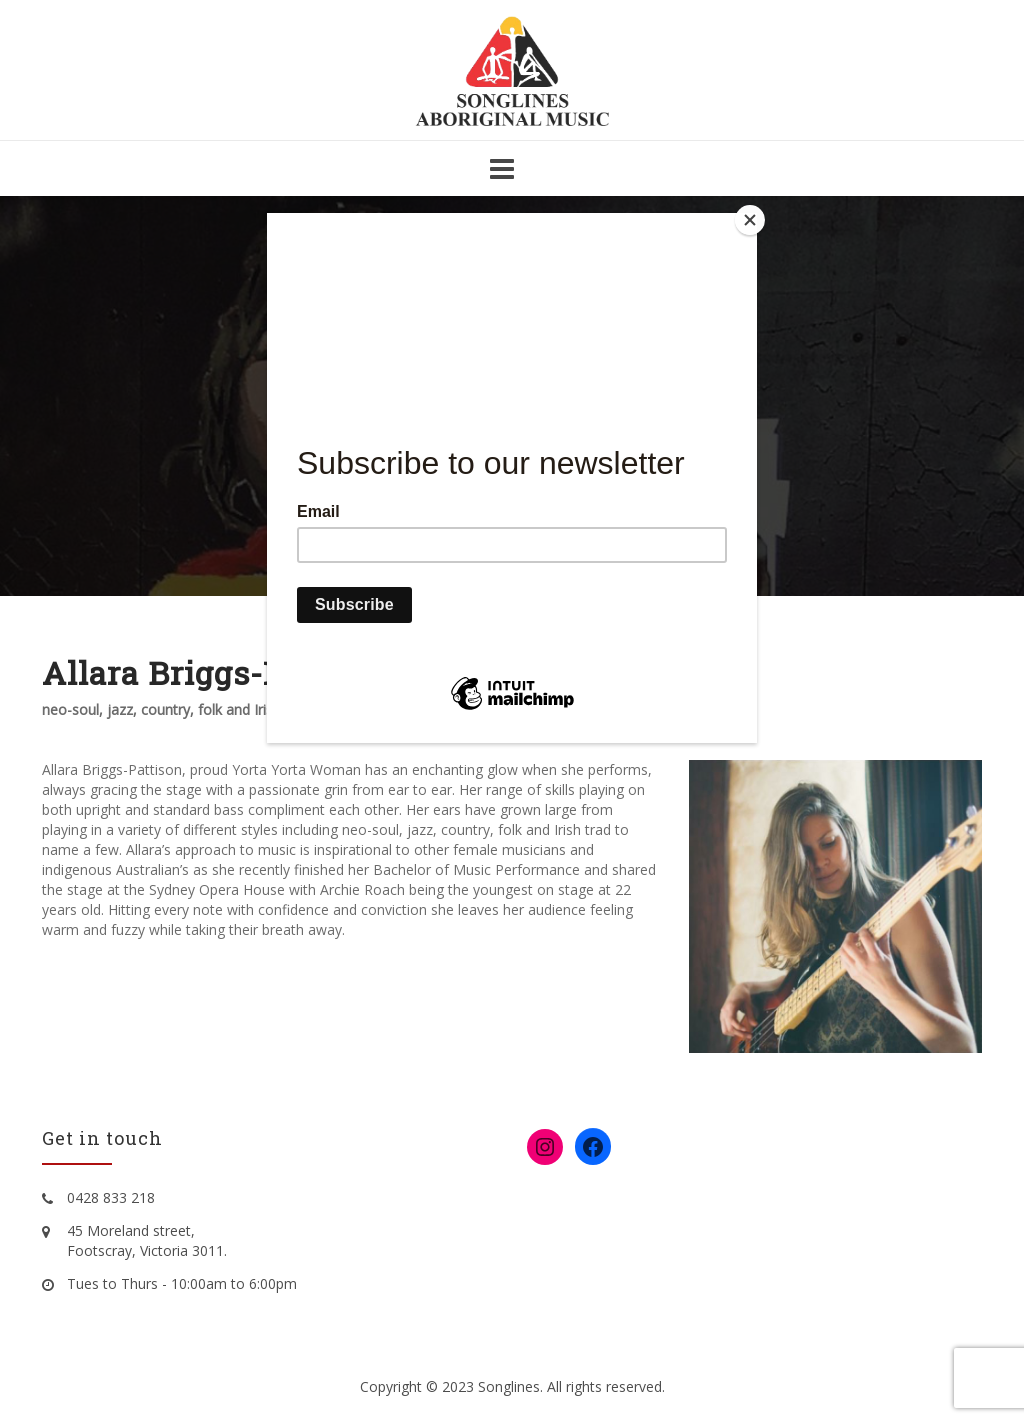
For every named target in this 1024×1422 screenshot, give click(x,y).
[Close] (752, 218)
